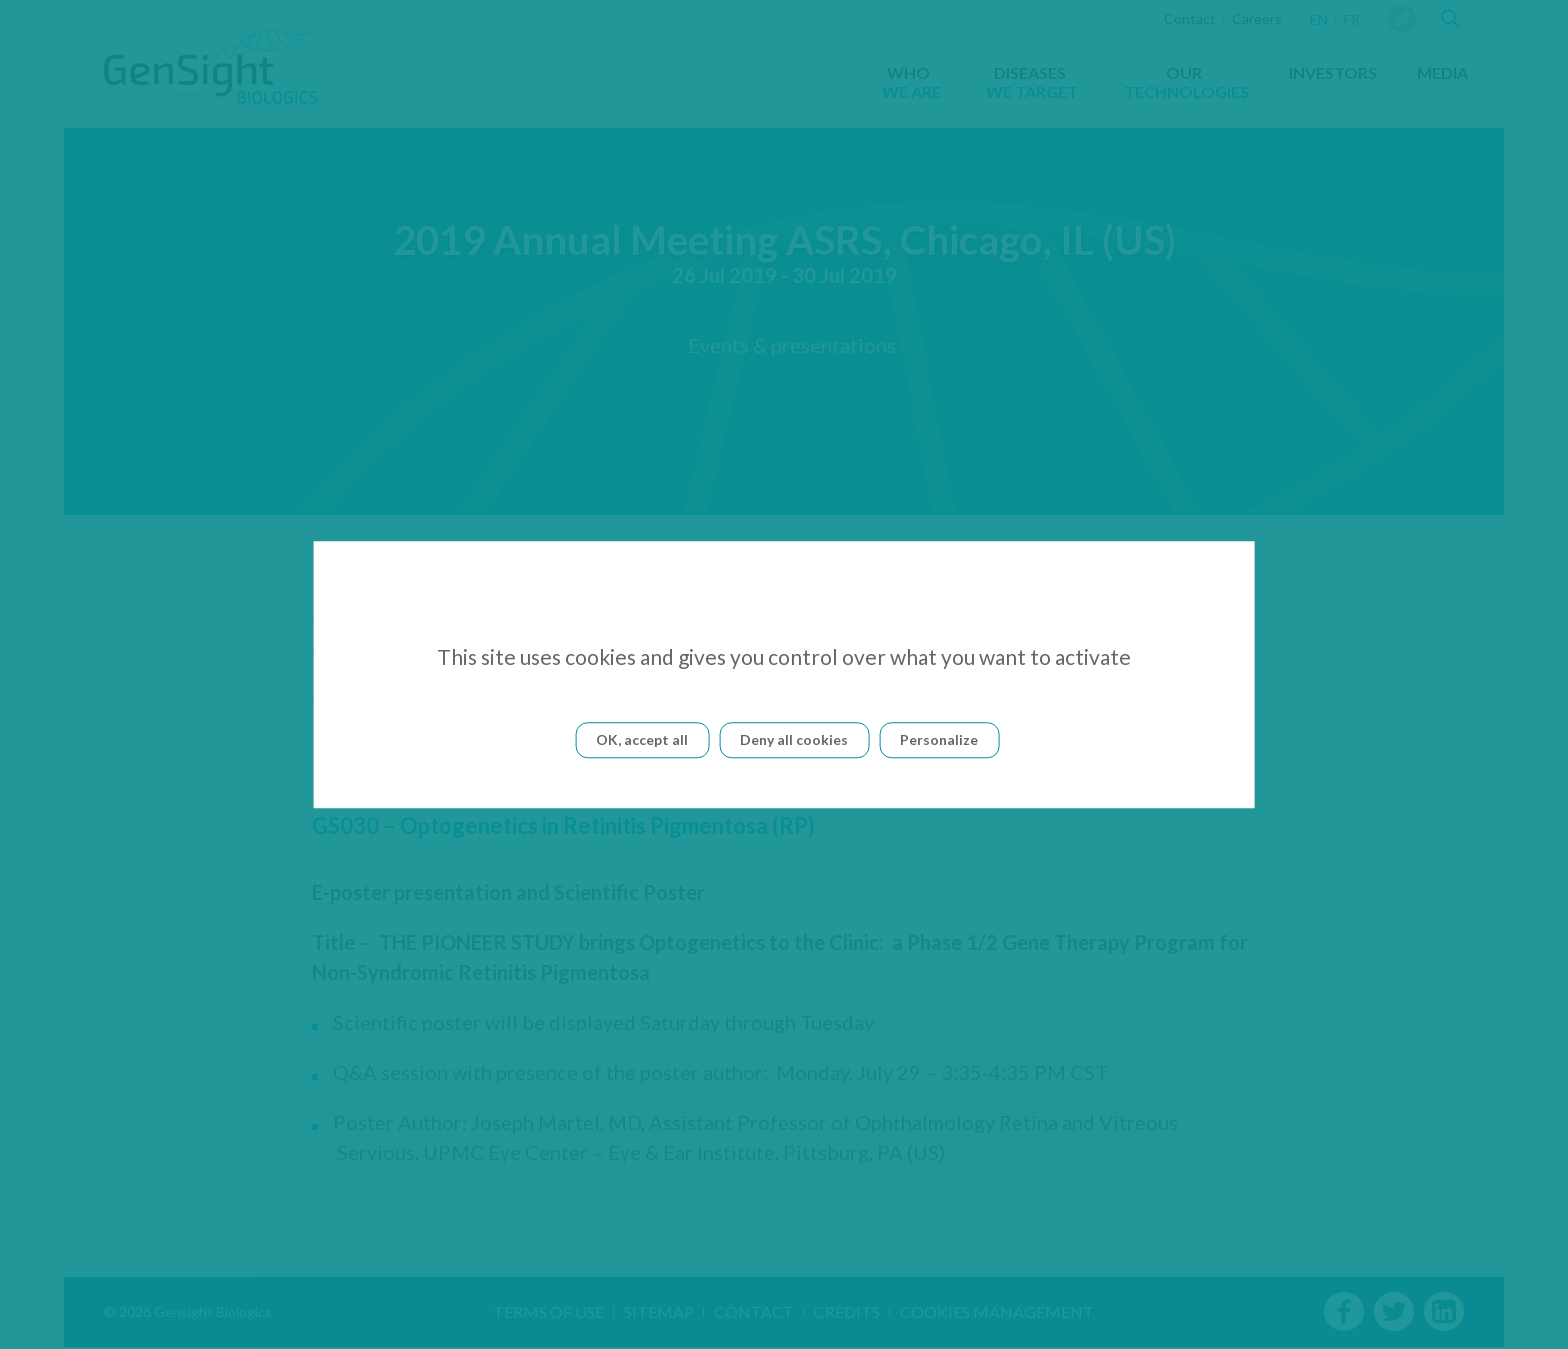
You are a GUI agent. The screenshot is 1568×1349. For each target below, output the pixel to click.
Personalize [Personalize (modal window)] (939, 739)
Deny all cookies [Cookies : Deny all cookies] (794, 739)
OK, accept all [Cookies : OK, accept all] (642, 739)
